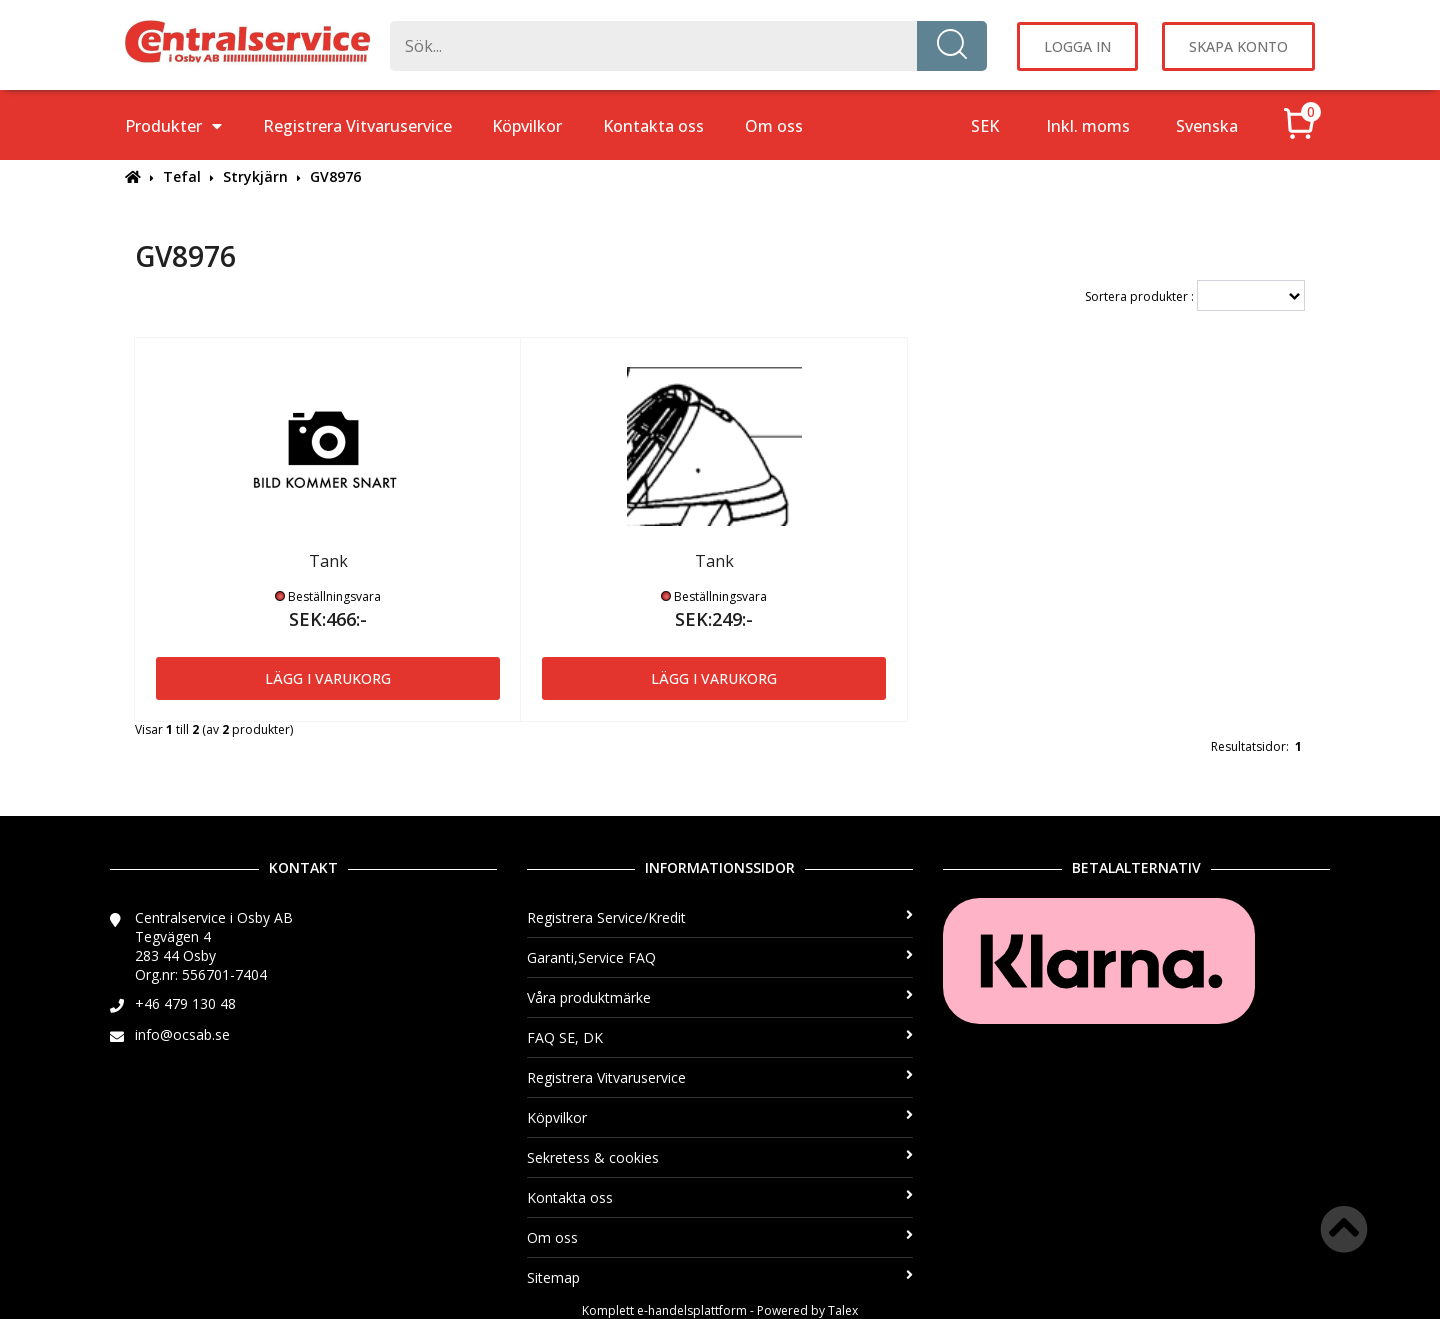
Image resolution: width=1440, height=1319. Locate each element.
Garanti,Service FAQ (720, 957)
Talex (843, 1310)
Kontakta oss (653, 126)
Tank (328, 561)
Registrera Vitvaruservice (357, 126)
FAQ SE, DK (720, 1037)
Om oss (774, 126)
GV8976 (335, 176)
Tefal (182, 176)
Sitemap (720, 1277)
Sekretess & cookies (720, 1157)
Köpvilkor (527, 126)
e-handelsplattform (692, 1310)
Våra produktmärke (720, 997)
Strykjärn (255, 176)
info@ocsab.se (182, 1034)
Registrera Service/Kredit (720, 917)
